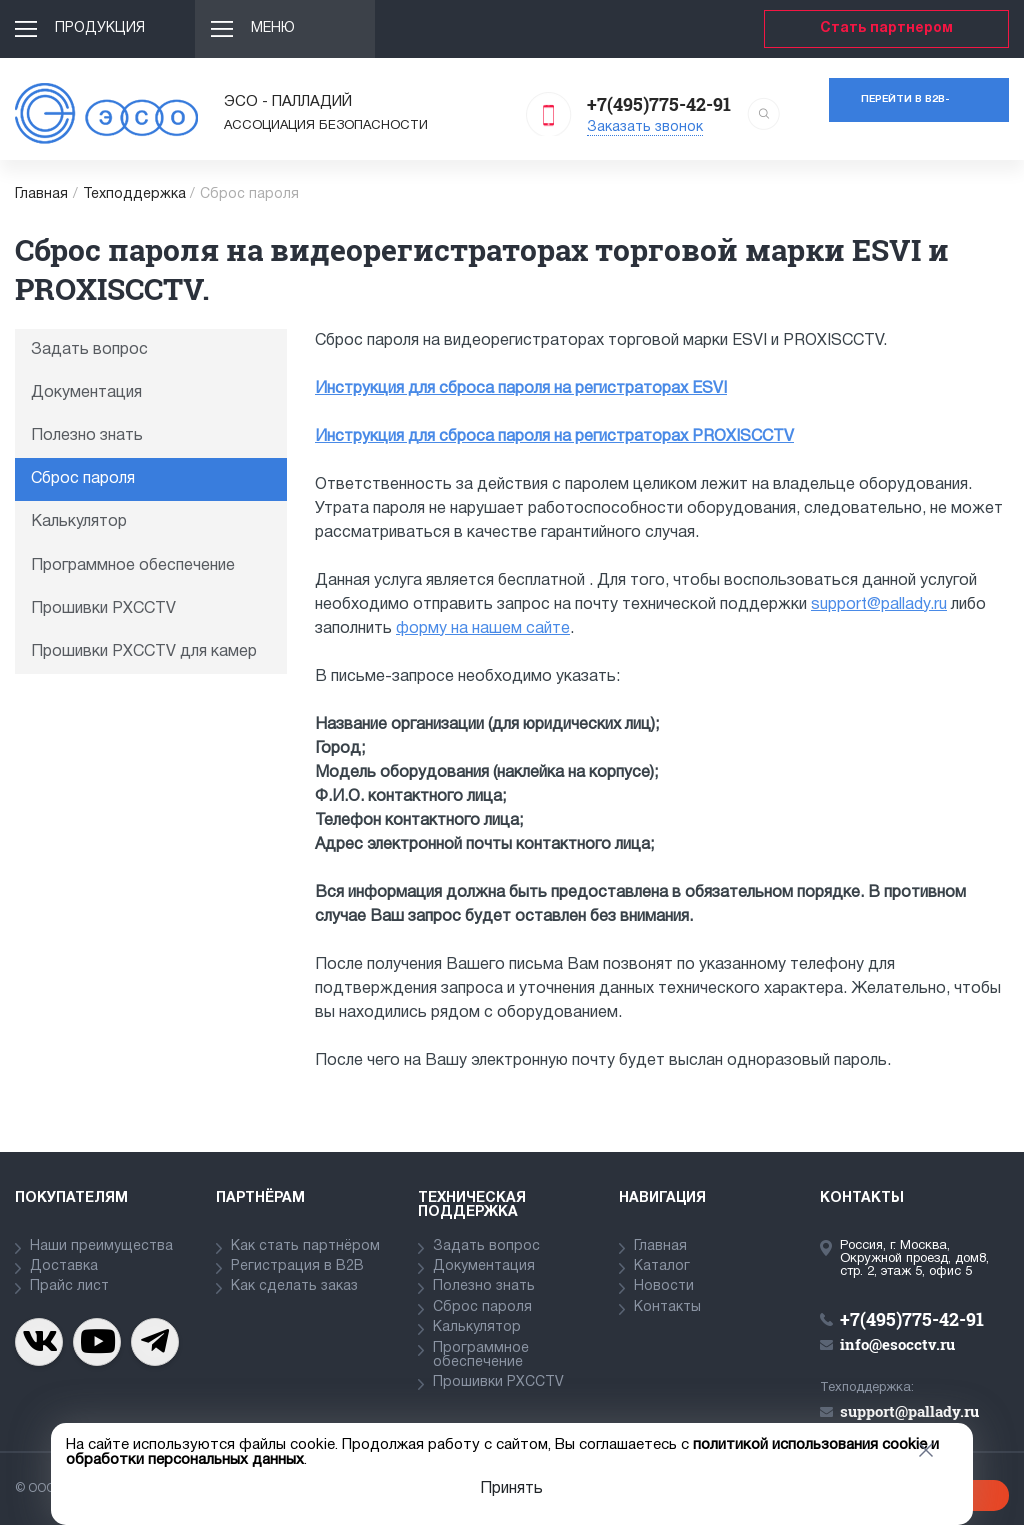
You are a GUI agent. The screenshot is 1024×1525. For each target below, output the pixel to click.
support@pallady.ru (879, 605)
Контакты (667, 1307)
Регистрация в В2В (297, 1266)
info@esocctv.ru (897, 1344)
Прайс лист (69, 1286)
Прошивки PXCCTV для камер (144, 652)
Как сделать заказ (294, 1286)
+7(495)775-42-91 (659, 104)
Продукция (100, 28)
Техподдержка (134, 194)
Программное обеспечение (133, 566)
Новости (664, 1286)
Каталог (662, 1266)
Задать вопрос (89, 350)
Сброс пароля (83, 479)
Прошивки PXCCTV (103, 609)
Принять (511, 1489)
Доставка (64, 1266)
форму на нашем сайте (483, 629)
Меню (273, 28)
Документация (86, 393)
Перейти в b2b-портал (905, 108)
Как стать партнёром (305, 1246)
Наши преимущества (101, 1246)
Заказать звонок (645, 127)
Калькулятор (79, 522)
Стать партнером (886, 28)
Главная (41, 194)
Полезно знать (87, 436)
